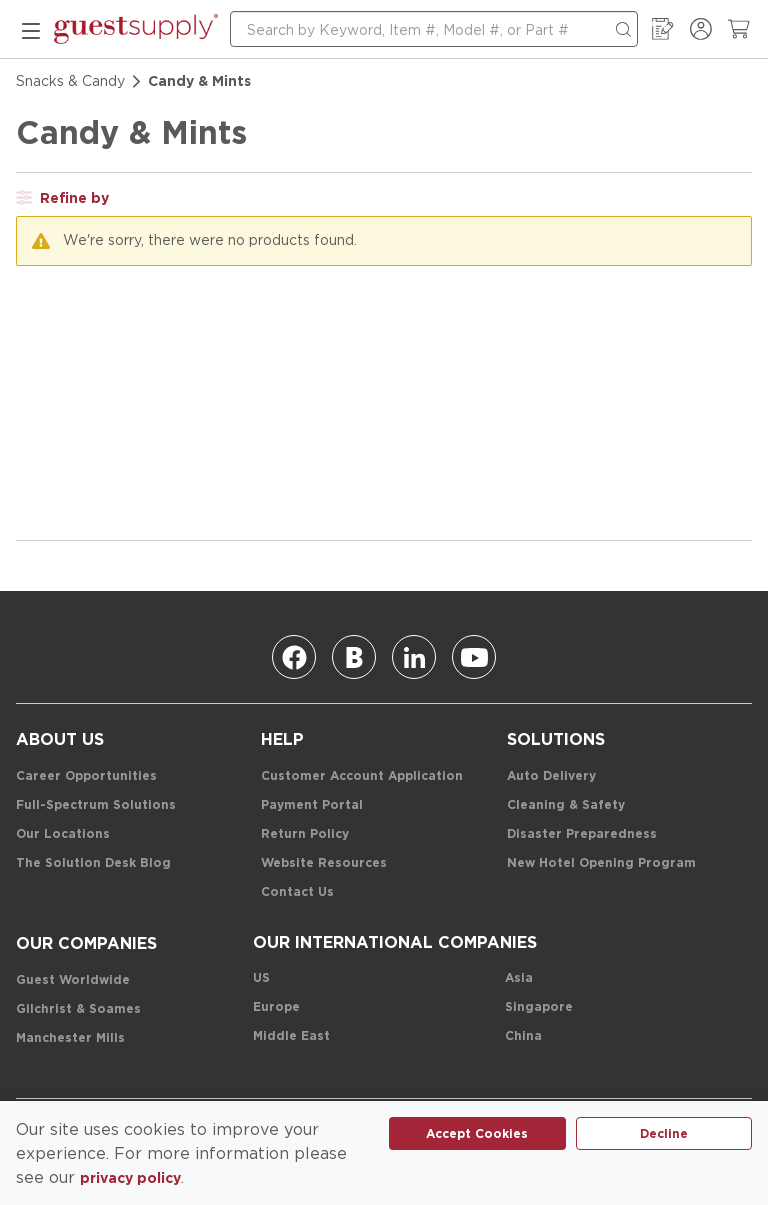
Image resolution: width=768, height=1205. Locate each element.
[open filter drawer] (62, 198)
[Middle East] (291, 1036)
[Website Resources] (324, 863)
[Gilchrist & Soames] (78, 1009)
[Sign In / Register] (701, 29)
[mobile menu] (31, 29)
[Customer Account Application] (362, 776)
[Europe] (276, 1007)
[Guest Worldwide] (73, 980)
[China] (523, 1036)
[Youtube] (474, 657)
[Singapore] (539, 1007)
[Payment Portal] (312, 805)
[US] (261, 978)
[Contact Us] (297, 892)
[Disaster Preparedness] (582, 834)
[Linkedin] (414, 657)
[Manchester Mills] (70, 1038)
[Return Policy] (305, 834)
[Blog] (354, 657)
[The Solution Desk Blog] (93, 863)
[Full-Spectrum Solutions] (96, 805)
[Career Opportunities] (86, 776)
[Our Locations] (63, 834)
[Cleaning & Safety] (566, 805)
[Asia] (519, 978)
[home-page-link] (136, 29)
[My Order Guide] (663, 29)
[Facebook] (294, 657)
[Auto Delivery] (551, 776)
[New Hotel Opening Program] (601, 863)
